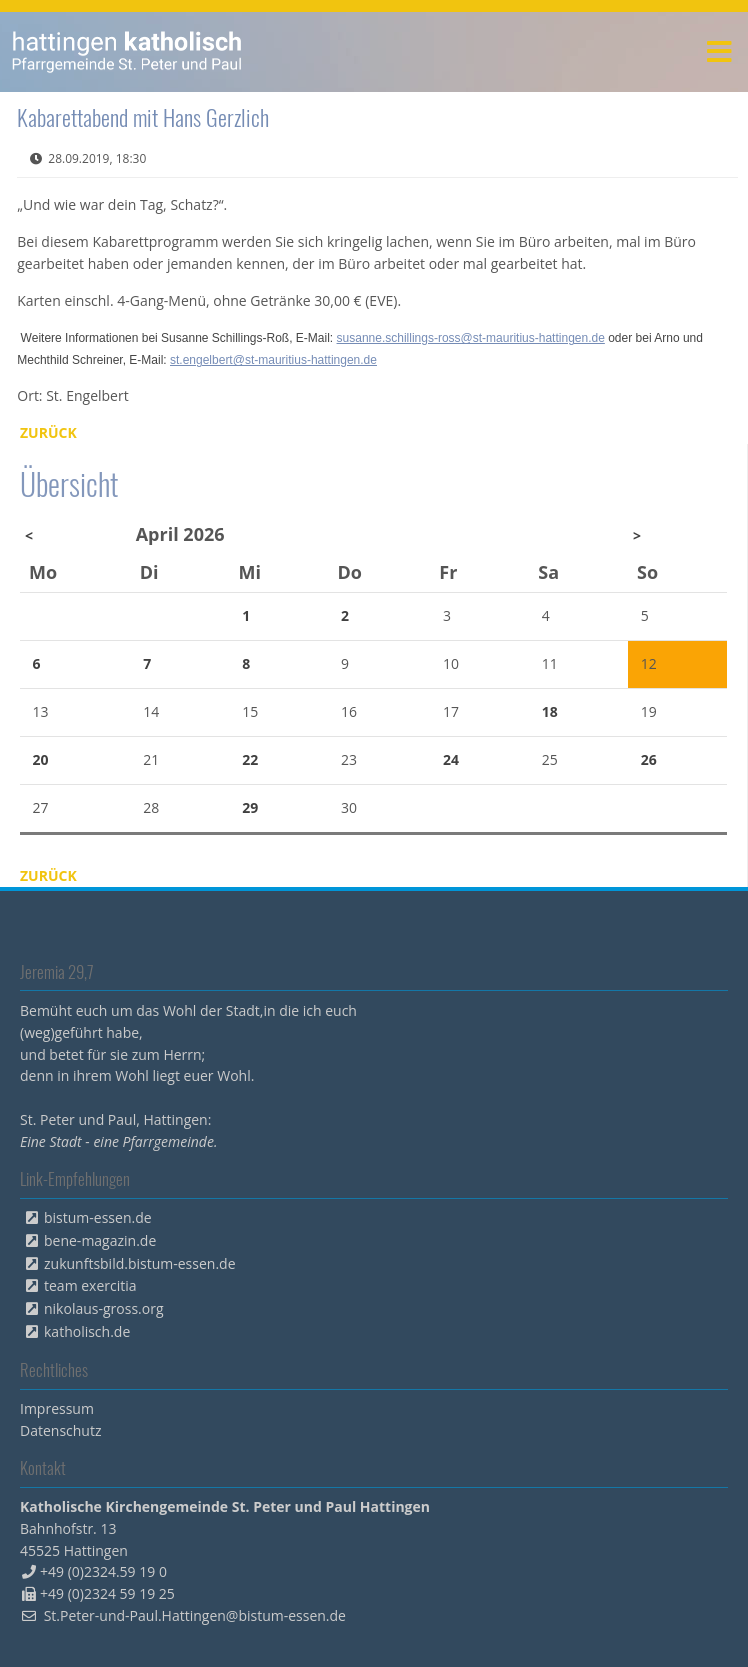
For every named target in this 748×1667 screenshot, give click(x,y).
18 (550, 711)
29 (250, 807)
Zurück (48, 432)
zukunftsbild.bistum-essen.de (140, 1263)
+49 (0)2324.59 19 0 (103, 1571)
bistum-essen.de (98, 1217)
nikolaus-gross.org (104, 1308)
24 (451, 759)
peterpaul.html (127, 52)
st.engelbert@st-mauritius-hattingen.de (273, 360)
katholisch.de (87, 1331)
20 (41, 759)
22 (250, 759)
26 (649, 759)
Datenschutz (60, 1430)
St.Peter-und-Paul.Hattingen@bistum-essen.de (195, 1615)
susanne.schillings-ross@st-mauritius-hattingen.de (471, 338)
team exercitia (90, 1285)
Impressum (57, 1408)
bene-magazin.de (100, 1240)
